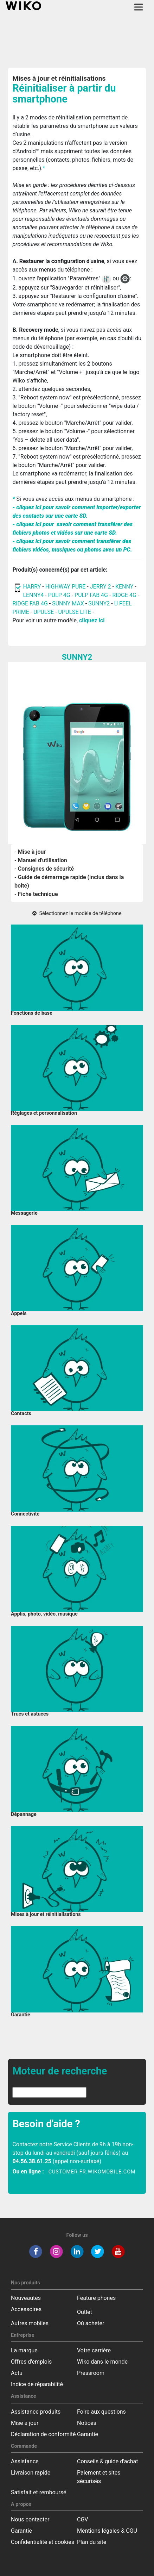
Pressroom (90, 2373)
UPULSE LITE (74, 612)
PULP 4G (59, 595)
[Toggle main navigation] (138, 7)
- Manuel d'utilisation (40, 860)
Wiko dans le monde (102, 2361)
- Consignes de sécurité (44, 868)
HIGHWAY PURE (66, 586)
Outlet (84, 2312)
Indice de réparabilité (37, 2384)
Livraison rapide (30, 2472)
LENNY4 (33, 595)
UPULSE (44, 612)
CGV (82, 2519)
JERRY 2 (100, 586)
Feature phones (96, 2298)
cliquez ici (91, 620)
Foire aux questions (101, 2411)
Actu (17, 2373)
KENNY (124, 586)
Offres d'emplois (31, 2361)
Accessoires (26, 2309)
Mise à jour (24, 2423)
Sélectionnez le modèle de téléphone (76, 913)
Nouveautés (26, 2298)
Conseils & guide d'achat (107, 2461)
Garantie (87, 2434)
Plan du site (91, 2542)
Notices (86, 2423)
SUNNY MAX (68, 603)
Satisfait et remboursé (38, 2492)
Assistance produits (35, 2411)
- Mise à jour (30, 851)
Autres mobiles (30, 2323)
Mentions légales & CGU (107, 2530)
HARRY (32, 586)
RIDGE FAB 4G (29, 603)
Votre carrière (94, 2350)
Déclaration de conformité (43, 2434)
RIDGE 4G (124, 595)
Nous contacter (30, 2519)
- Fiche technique (36, 894)
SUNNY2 (99, 603)
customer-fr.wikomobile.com (92, 2172)
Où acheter (90, 2323)
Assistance (25, 2461)
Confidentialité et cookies (42, 2542)
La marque (24, 2350)
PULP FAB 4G (91, 595)
